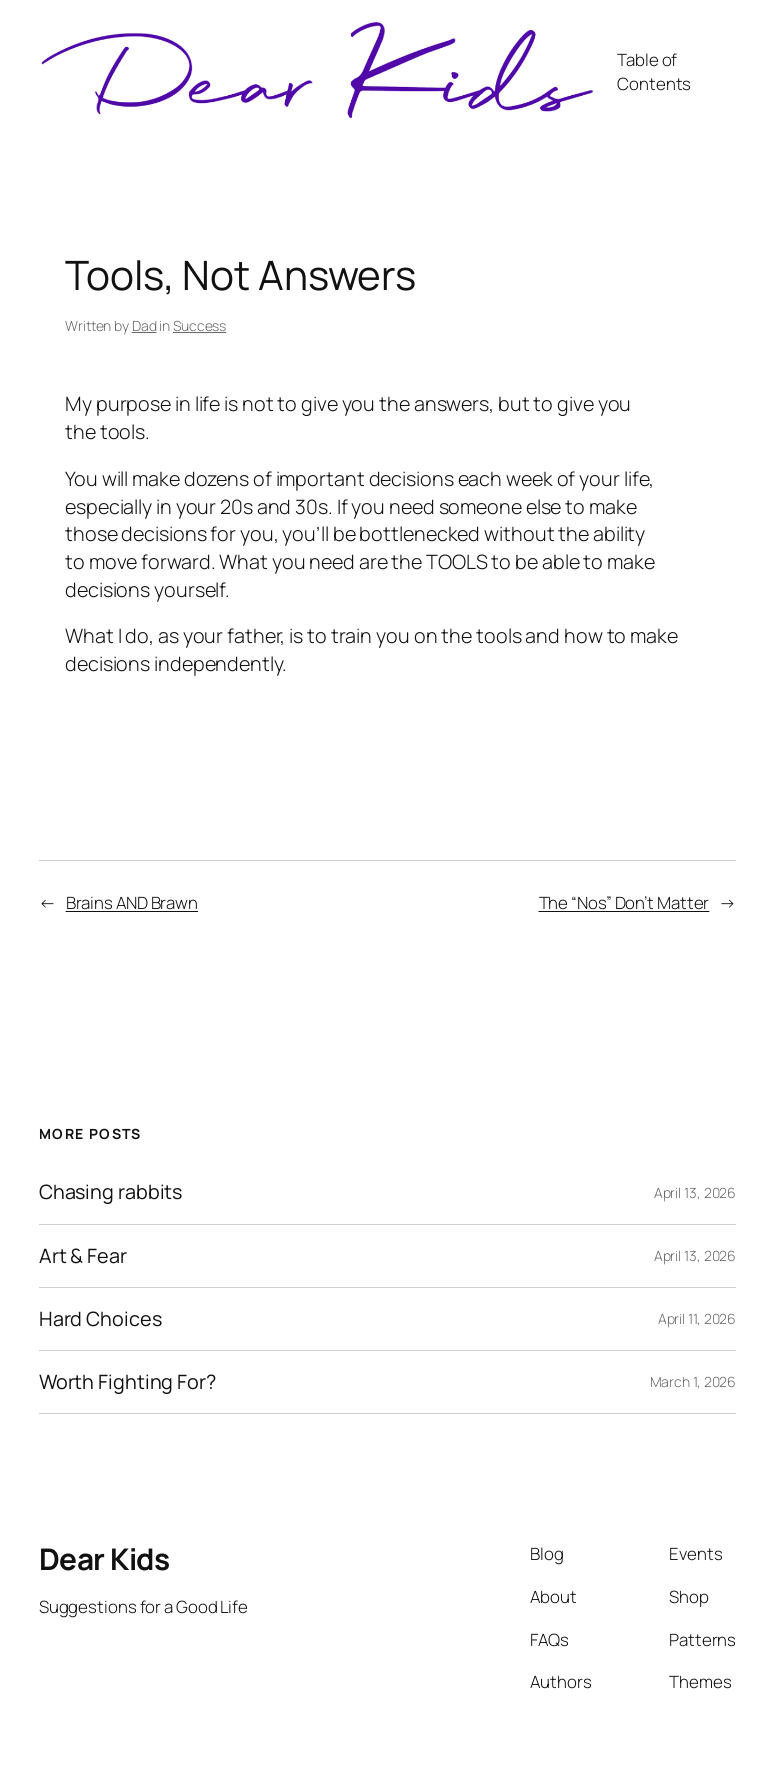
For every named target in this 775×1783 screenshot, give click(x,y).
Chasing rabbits (111, 1192)
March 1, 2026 (693, 1381)
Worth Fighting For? (127, 1382)
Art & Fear (83, 1256)
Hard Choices (100, 1319)
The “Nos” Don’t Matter (624, 902)
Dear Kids (104, 1558)
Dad (144, 325)
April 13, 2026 (695, 1192)
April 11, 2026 (697, 1318)
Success (199, 325)
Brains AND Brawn (132, 902)
